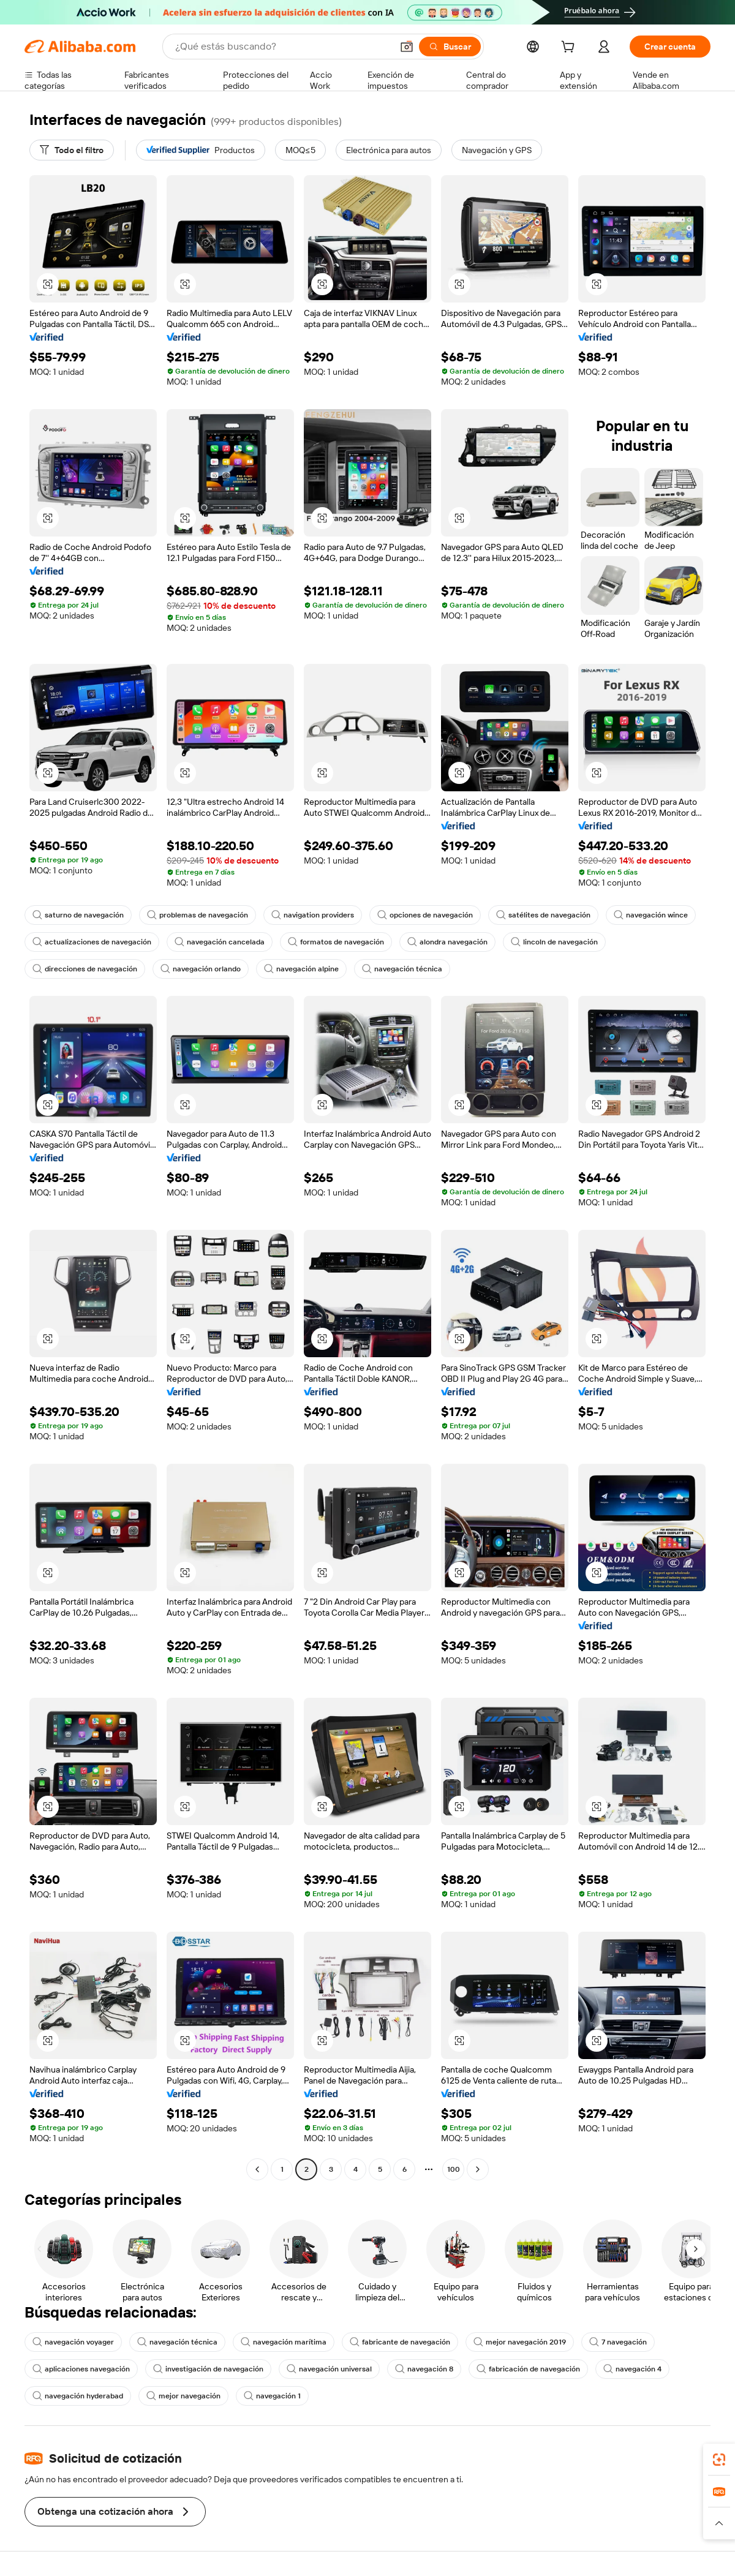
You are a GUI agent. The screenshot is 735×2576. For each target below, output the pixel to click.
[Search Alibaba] (282, 46)
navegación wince (651, 915)
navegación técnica (402, 969)
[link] (719, 2460)
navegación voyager (73, 2342)
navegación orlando (200, 969)
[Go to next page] (478, 2169)
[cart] (570, 48)
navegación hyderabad (77, 2396)
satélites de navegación (543, 915)
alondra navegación (447, 942)
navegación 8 (424, 2369)
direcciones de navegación (84, 969)
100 (453, 2169)
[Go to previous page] (257, 2169)
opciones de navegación (425, 915)
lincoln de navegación (554, 942)
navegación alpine (301, 969)
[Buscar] (450, 46)
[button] (406, 46)
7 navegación (618, 2342)
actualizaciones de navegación (91, 942)
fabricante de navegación (400, 2342)
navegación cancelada (220, 942)
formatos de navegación (336, 942)
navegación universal (329, 2369)
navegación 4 (632, 2369)
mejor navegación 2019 (519, 2342)
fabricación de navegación (528, 2369)
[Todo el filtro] (71, 150)
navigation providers (312, 915)
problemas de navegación (197, 915)
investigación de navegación (208, 2369)
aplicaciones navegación (81, 2369)
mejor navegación (183, 2396)
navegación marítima (283, 2342)
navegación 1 (272, 2396)
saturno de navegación (78, 915)
